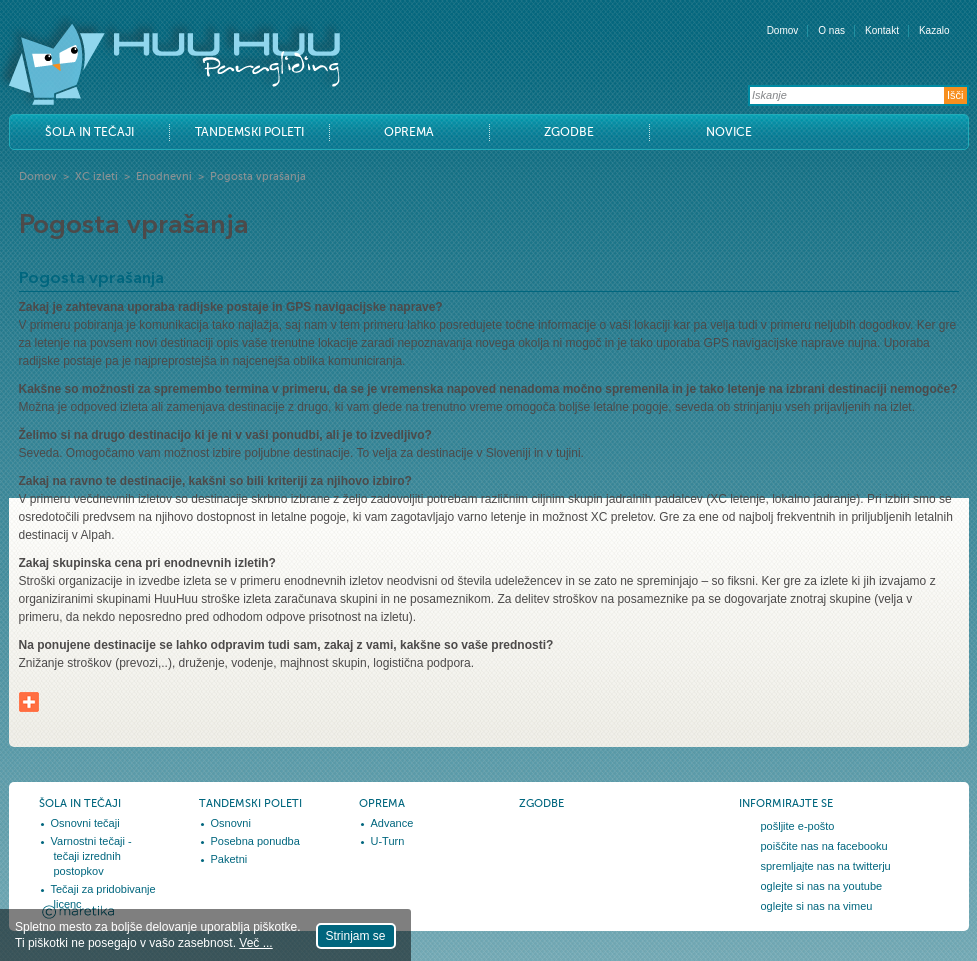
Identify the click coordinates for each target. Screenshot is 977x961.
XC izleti (96, 176)
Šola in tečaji (89, 132)
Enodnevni (164, 176)
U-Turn (388, 841)
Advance (392, 823)
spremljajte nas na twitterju (826, 866)
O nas (831, 30)
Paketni (229, 859)
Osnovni (231, 823)
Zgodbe (569, 132)
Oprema (409, 132)
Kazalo (934, 30)
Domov (783, 30)
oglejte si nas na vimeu (817, 906)
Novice (729, 132)
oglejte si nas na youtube (822, 886)
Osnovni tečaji (85, 823)
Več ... (255, 943)
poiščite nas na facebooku (824, 846)
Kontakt (882, 30)
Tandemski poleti (249, 132)
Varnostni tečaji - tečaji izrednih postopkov (91, 856)
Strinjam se (356, 936)
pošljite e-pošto (798, 826)
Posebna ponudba (255, 841)
